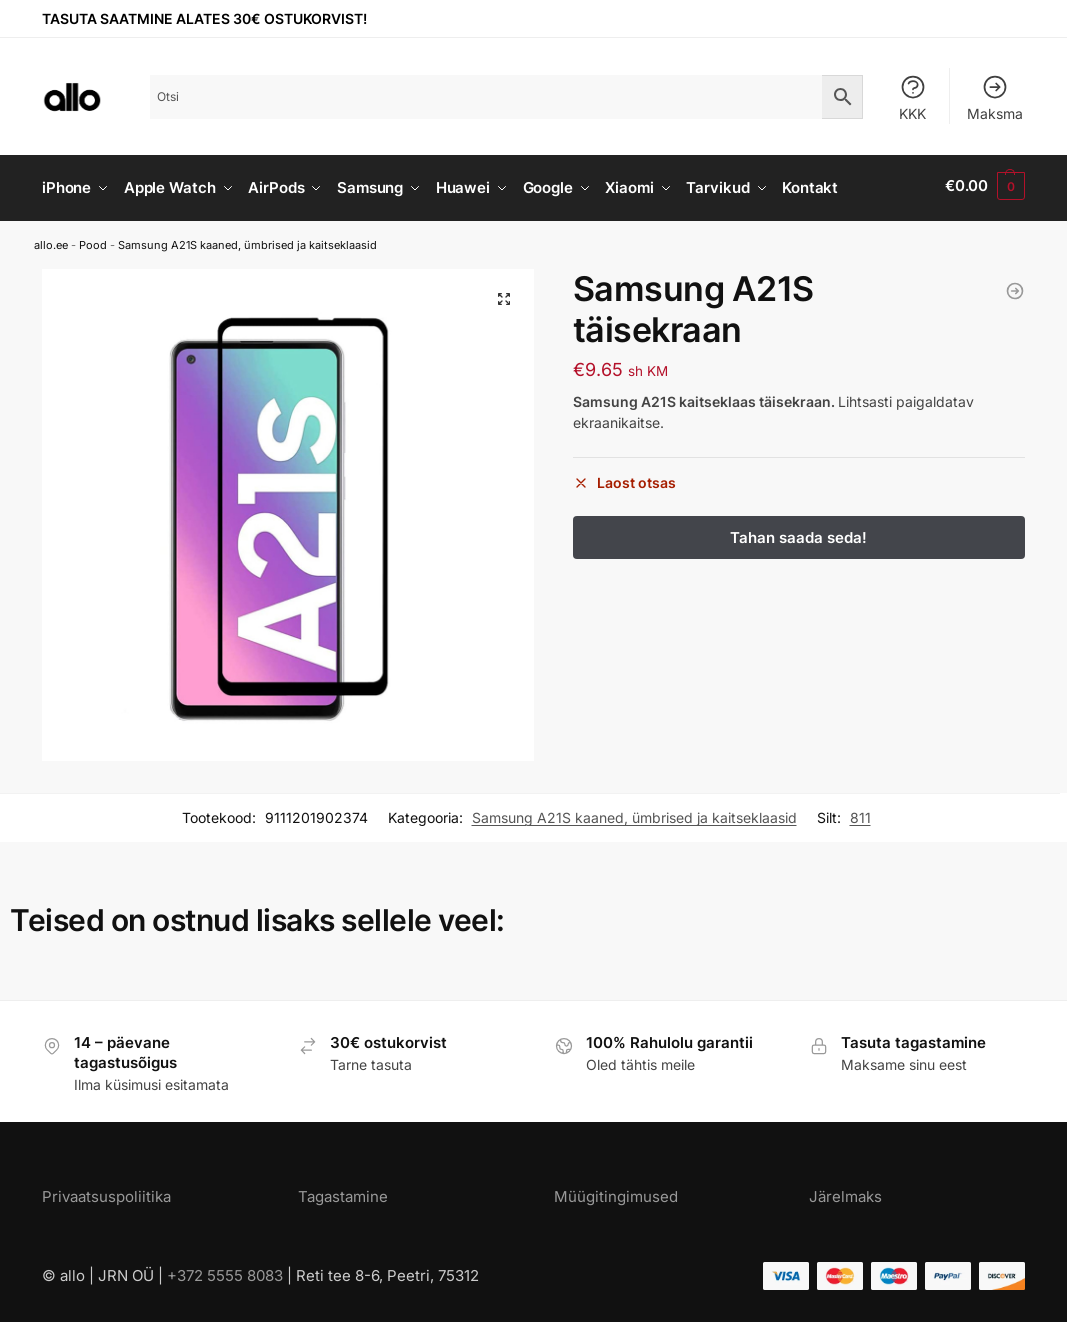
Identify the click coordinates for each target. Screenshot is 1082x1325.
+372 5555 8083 (225, 1270)
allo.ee (51, 240)
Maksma (995, 97)
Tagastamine (343, 1191)
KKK (913, 97)
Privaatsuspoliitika (106, 1191)
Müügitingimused (616, 1191)
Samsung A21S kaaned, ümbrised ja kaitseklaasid (247, 240)
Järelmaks (845, 1191)
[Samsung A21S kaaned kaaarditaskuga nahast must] (1015, 287)
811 (860, 813)
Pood (93, 240)
